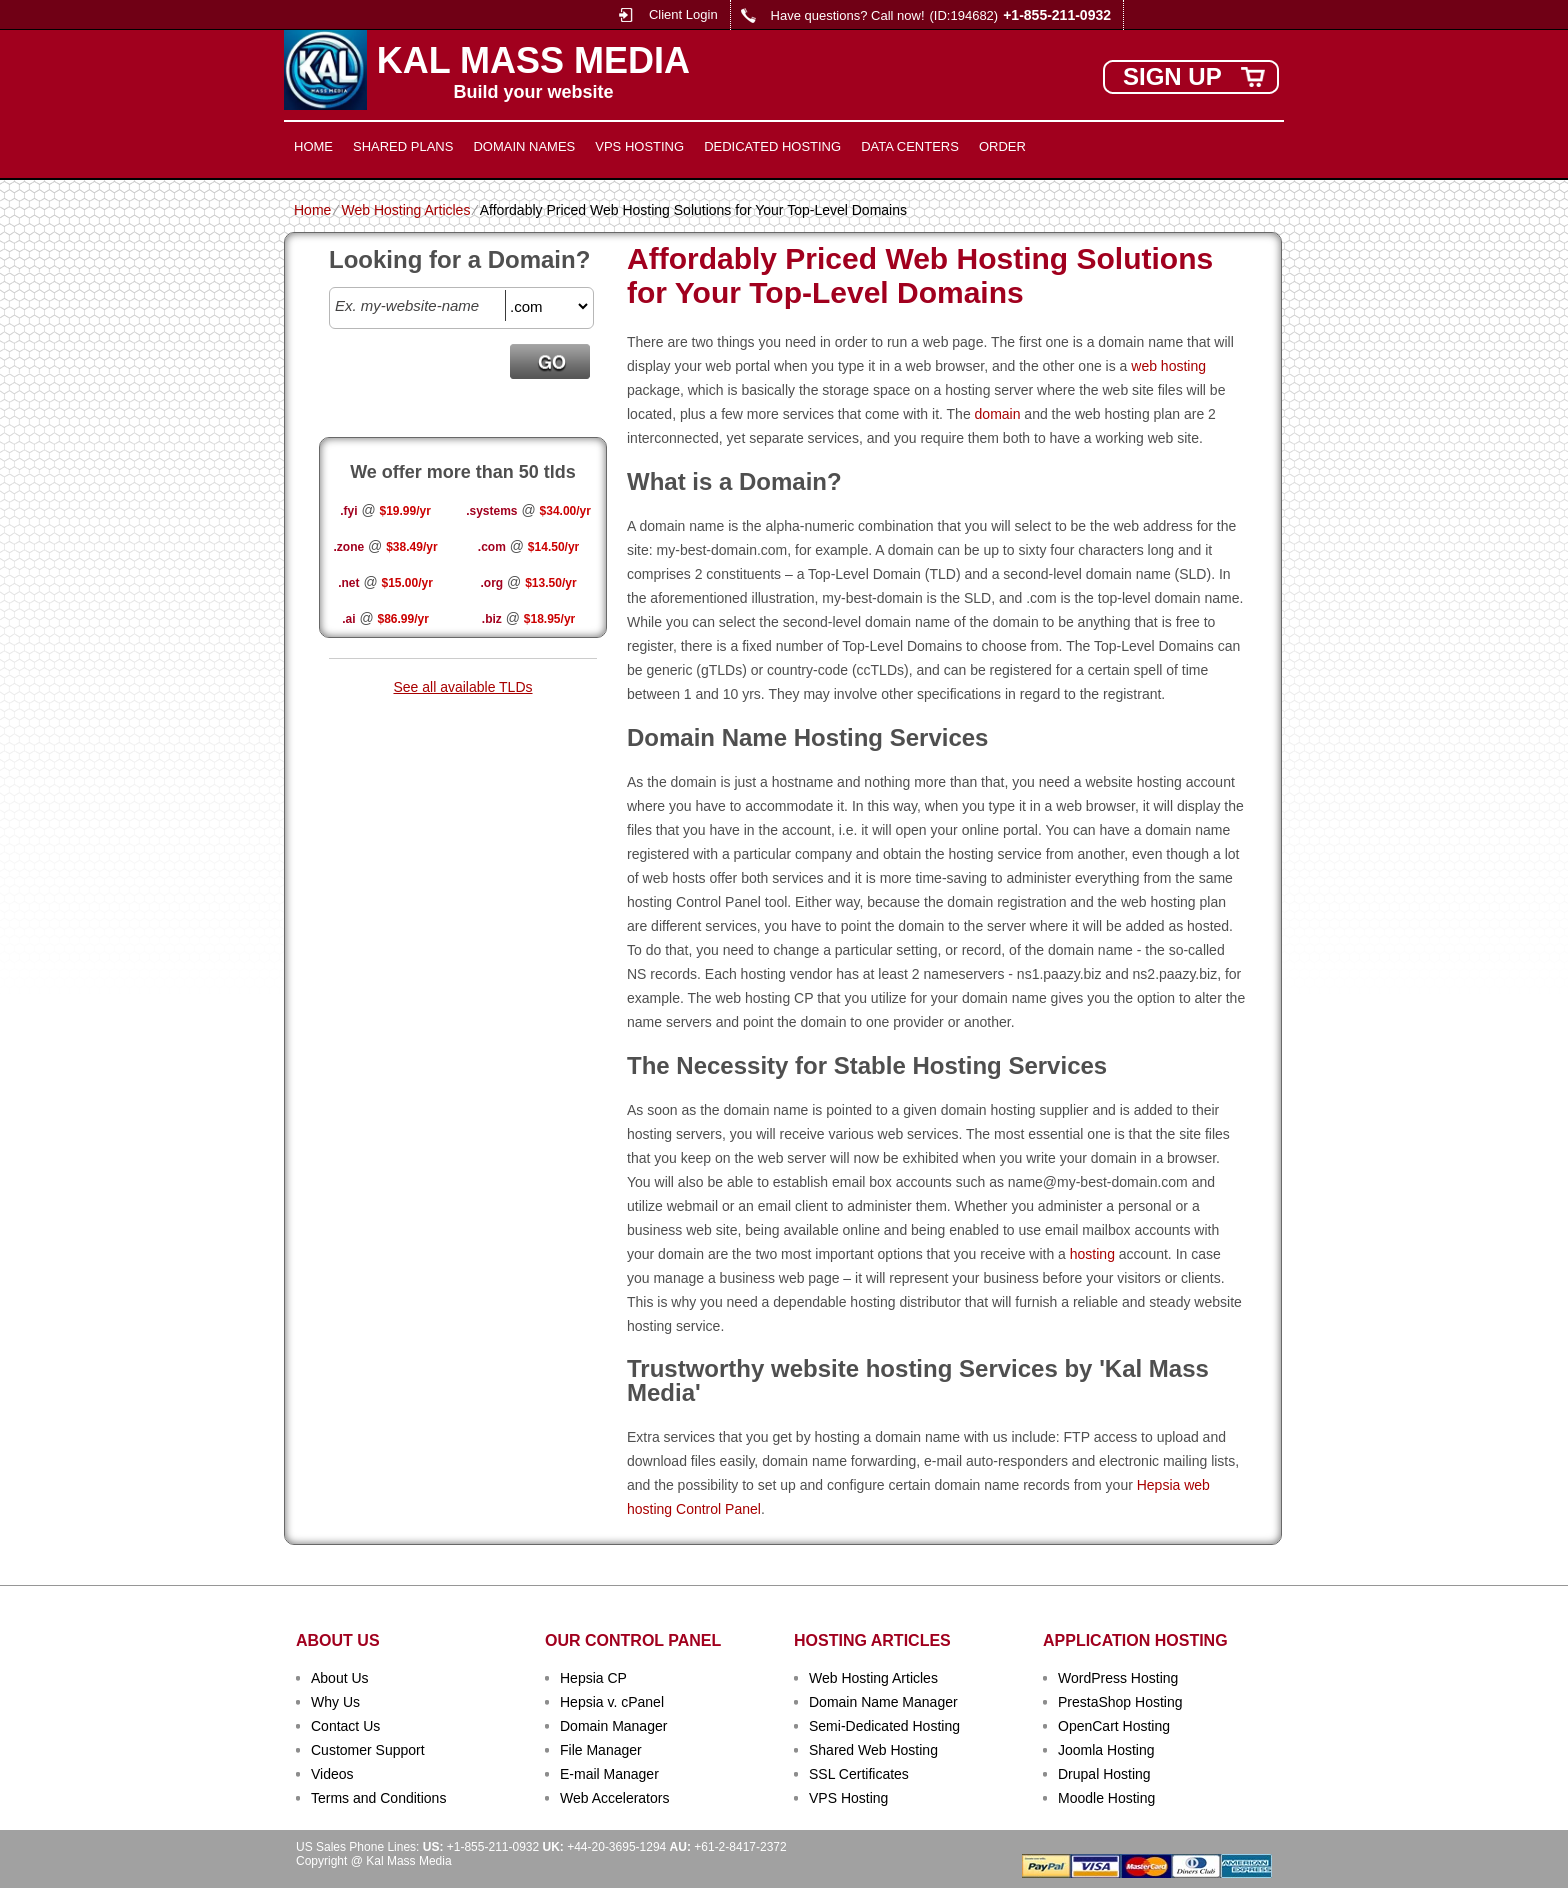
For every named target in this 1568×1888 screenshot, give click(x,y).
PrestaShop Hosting (1120, 1702)
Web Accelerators (614, 1798)
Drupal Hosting (1104, 1774)
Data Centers (910, 146)
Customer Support (368, 1750)
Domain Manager (613, 1726)
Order (1002, 146)
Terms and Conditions (378, 1798)
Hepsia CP (593, 1678)
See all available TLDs (462, 687)
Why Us (335, 1702)
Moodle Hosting (1106, 1798)
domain (998, 414)
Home (313, 146)
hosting (1092, 1254)
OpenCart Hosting (1114, 1726)
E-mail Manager (609, 1774)
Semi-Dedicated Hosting (884, 1726)
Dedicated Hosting (772, 146)
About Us (340, 1678)
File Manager (601, 1750)
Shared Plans (403, 146)
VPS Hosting (639, 146)
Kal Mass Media (533, 61)
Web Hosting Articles (405, 210)
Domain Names (524, 146)
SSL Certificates (859, 1774)
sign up (1172, 76)
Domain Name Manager (883, 1702)
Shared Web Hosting (873, 1750)
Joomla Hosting (1106, 1750)
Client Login (683, 14)
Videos (332, 1774)
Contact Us (345, 1726)
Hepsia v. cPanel (612, 1702)
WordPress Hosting (1118, 1678)
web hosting (1168, 366)
